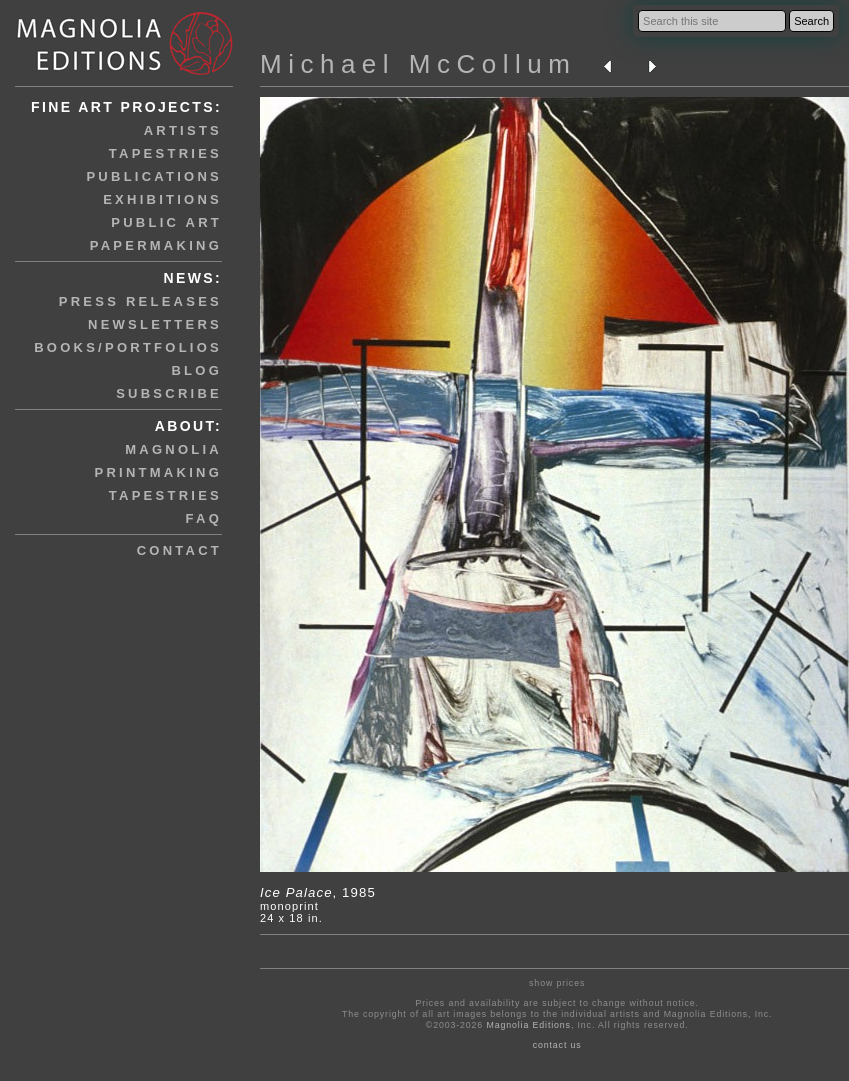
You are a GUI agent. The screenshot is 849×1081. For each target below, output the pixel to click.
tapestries (165, 153)
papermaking (156, 245)
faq (204, 518)
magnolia (173, 449)
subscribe (169, 393)
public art (166, 222)
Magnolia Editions (528, 1025)
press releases (140, 301)
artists (183, 130)
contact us (557, 1045)
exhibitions (162, 199)
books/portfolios (128, 347)
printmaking (158, 472)
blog (196, 370)
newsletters (155, 324)
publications (154, 176)
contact (179, 550)
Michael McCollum (418, 64)
